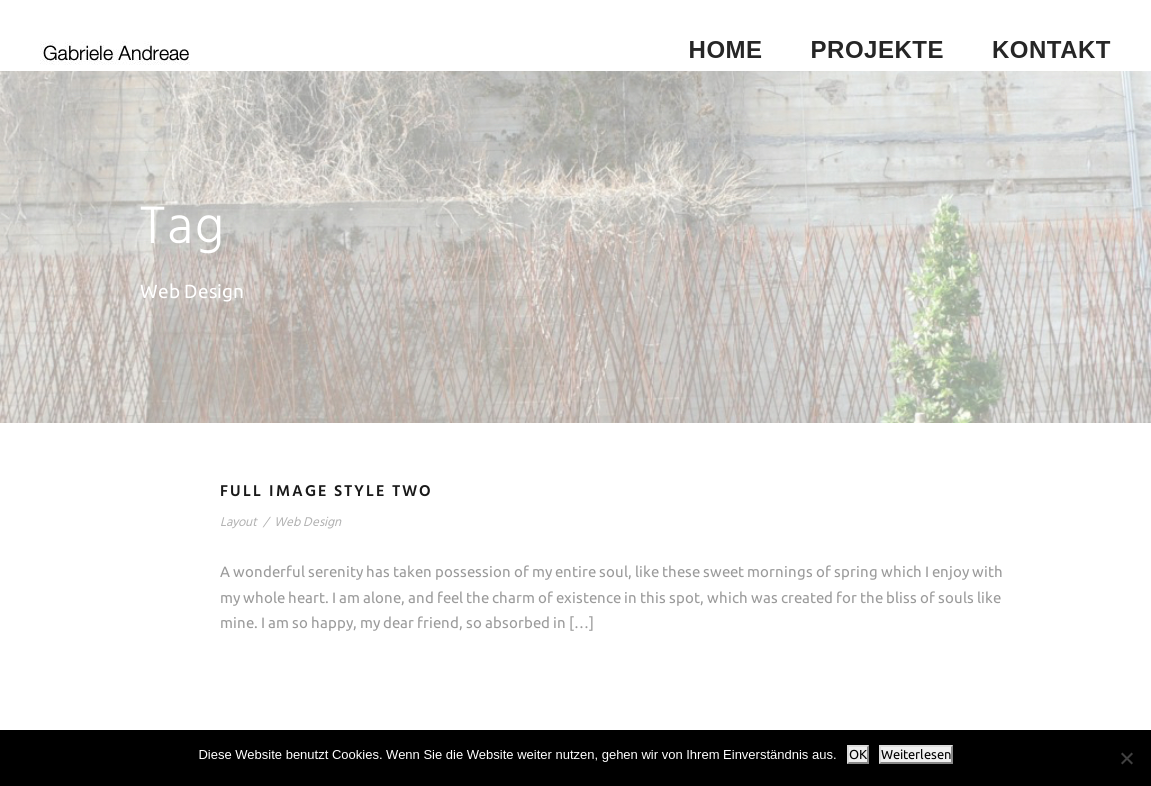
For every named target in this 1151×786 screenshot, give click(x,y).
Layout (238, 522)
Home (726, 49)
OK (858, 754)
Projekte (877, 49)
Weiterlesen (916, 754)
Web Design (307, 522)
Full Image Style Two (326, 492)
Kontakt (1051, 49)
